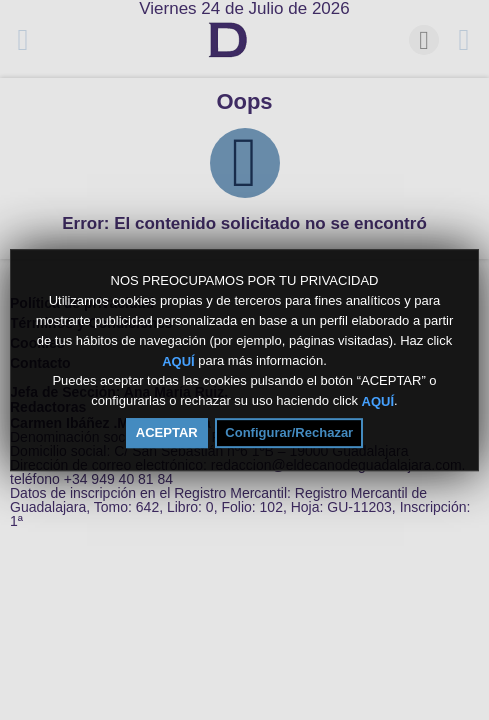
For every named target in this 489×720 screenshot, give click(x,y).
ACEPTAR (167, 432)
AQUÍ (178, 360)
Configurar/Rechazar (289, 432)
